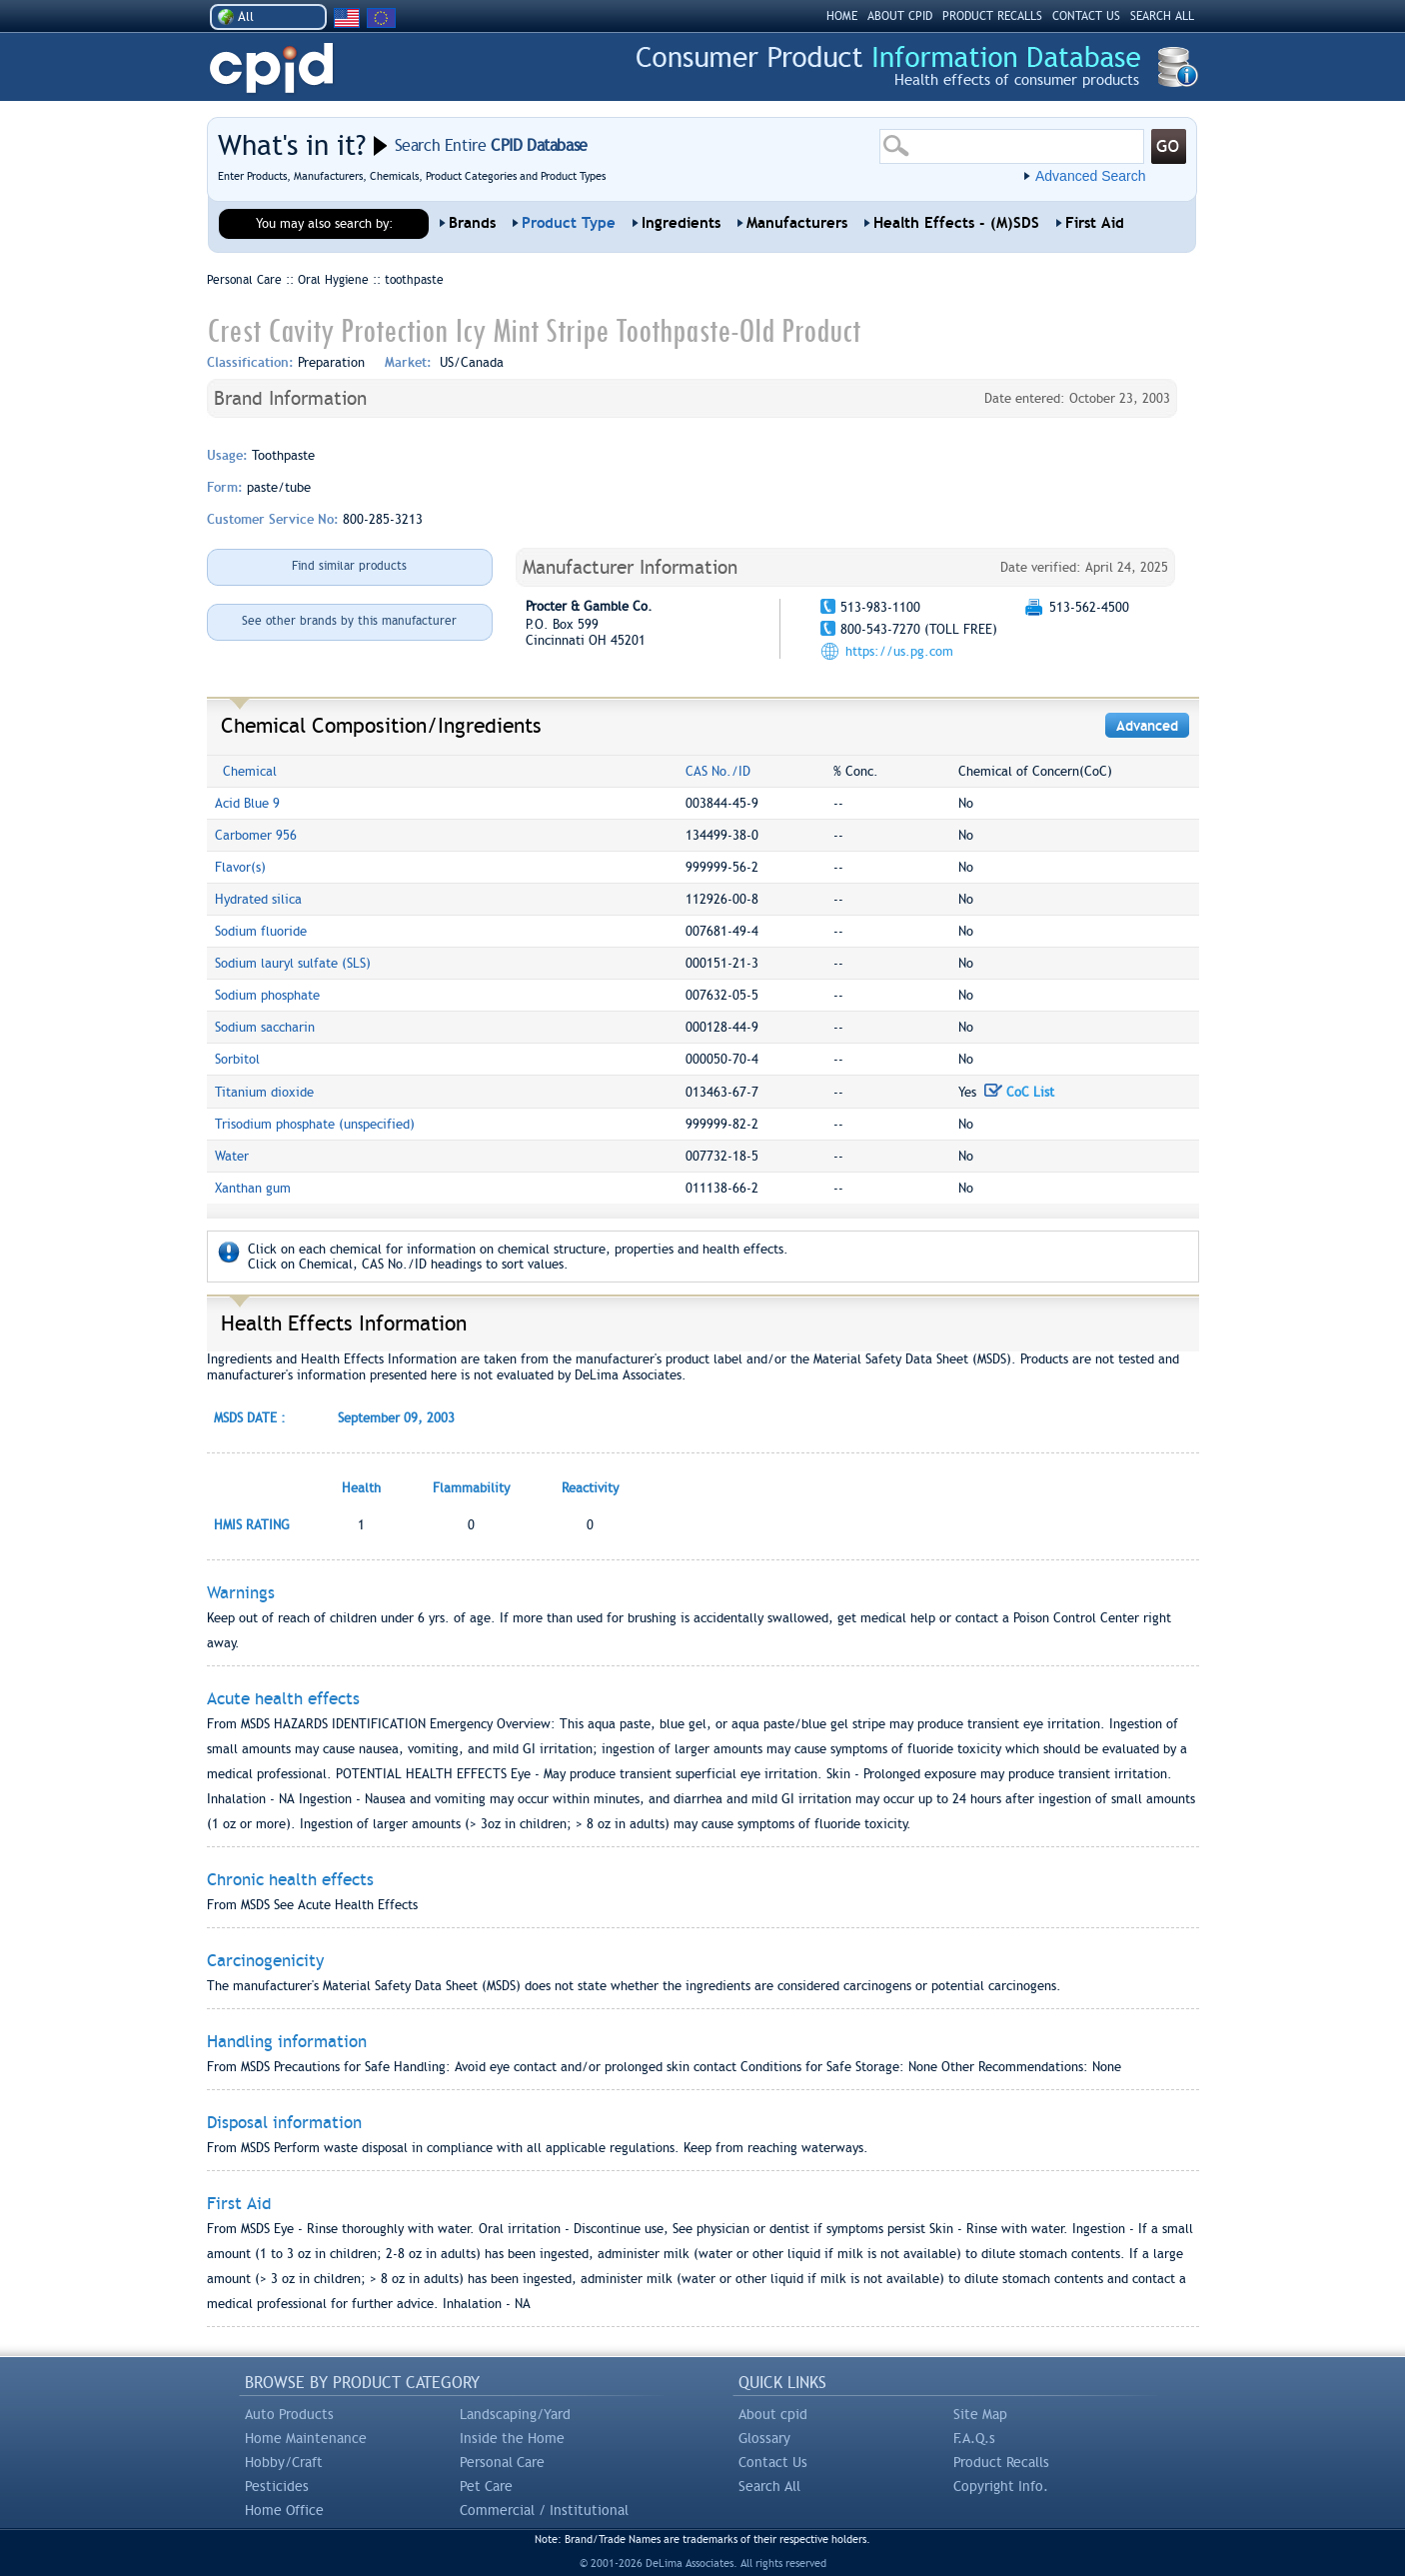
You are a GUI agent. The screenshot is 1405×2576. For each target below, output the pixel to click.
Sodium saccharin (265, 1027)
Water (232, 1156)
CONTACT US (1086, 16)
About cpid (772, 2414)
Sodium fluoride (261, 931)
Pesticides (277, 2486)
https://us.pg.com (899, 651)
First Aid (1094, 223)
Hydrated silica (258, 899)
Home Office (284, 2510)
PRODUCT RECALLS (992, 16)
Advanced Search (1090, 176)
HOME (841, 16)
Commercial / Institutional (544, 2510)
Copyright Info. (1000, 2486)
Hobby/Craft (284, 2462)
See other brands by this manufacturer (349, 621)
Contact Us (772, 2462)
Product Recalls (1001, 2462)
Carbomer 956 (256, 835)
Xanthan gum (253, 1188)
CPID (271, 68)
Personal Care (502, 2462)
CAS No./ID (718, 771)
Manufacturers (796, 223)
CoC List (1019, 1092)
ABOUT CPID (899, 16)
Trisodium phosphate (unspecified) (315, 1124)
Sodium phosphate (267, 995)
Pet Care (486, 2486)
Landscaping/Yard (515, 2414)
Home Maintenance (306, 2438)
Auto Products (289, 2414)
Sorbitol (237, 1059)
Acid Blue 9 (247, 803)
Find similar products (349, 566)
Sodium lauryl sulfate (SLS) (293, 963)
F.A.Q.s (974, 2438)
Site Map (980, 2414)
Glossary (764, 2438)
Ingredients (681, 223)
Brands (472, 223)
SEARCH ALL (1162, 16)
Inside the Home (512, 2438)
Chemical (250, 771)
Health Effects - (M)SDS (956, 223)
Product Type (569, 223)
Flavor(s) (240, 867)
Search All (769, 2486)
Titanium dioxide (264, 1092)
